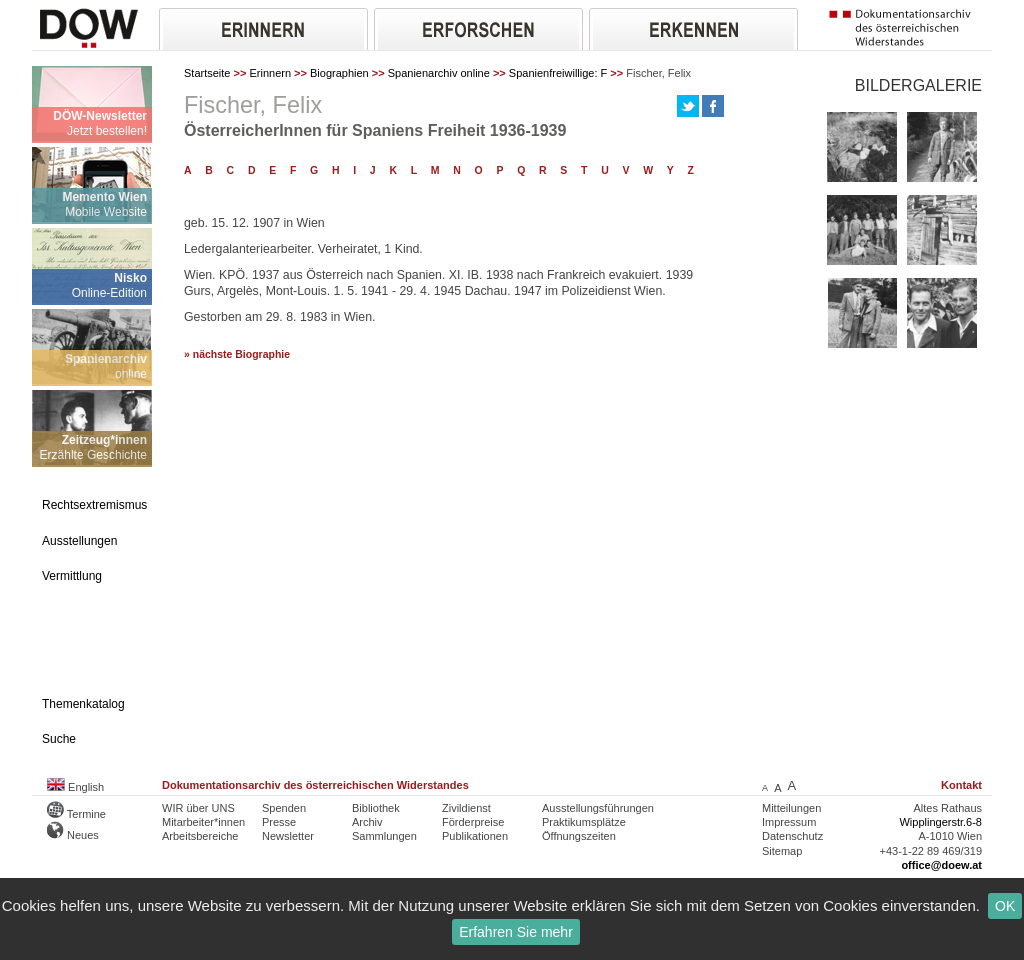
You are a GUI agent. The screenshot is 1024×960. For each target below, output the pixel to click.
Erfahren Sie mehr (516, 932)
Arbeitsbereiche (200, 836)
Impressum (789, 822)
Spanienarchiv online (439, 73)
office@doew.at (941, 865)
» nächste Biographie (237, 354)
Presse (279, 822)
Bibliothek (376, 808)
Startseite (207, 73)
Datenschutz (792, 836)
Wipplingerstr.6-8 (940, 822)
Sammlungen (384, 836)
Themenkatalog (83, 704)
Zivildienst (466, 808)
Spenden (284, 808)
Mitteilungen (791, 808)
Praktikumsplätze (584, 822)
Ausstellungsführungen (598, 808)
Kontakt (961, 785)
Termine (76, 814)
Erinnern (270, 73)
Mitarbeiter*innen (203, 822)
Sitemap (782, 851)
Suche (59, 739)
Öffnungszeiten (579, 836)
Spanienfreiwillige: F (558, 73)
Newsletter (288, 836)
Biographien (339, 73)
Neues (73, 835)
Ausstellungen (79, 541)
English (75, 787)
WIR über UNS (198, 808)
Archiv (367, 822)
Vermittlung (72, 576)
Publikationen (475, 836)
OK (1005, 906)
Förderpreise (473, 822)
